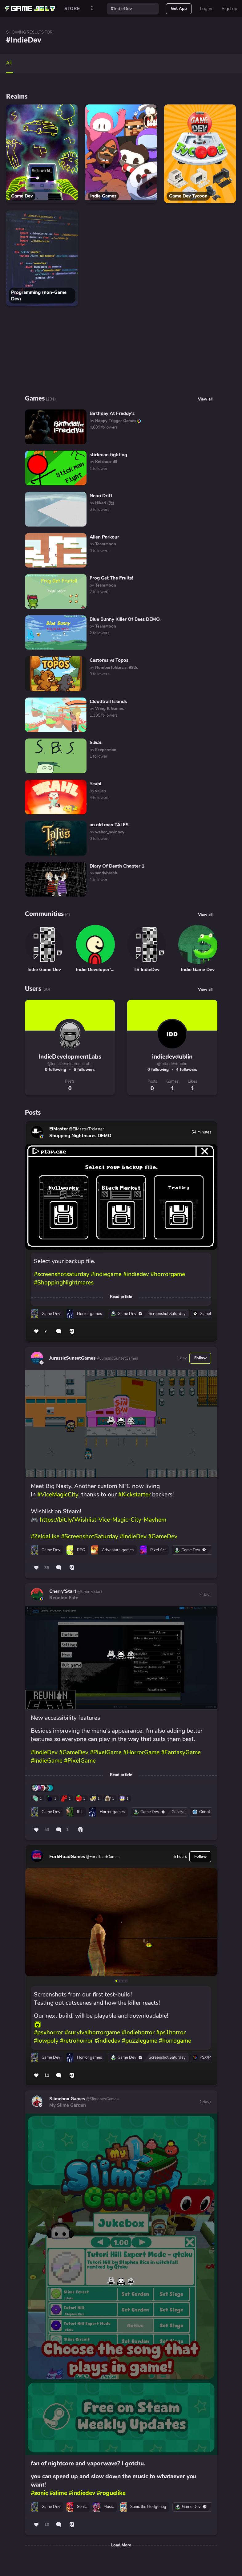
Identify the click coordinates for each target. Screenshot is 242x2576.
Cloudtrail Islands (108, 701)
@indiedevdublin (172, 1064)
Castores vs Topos (109, 660)
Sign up (229, 9)
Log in (206, 9)
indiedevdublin (172, 1057)
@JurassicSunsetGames (116, 1358)
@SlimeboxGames (102, 2099)
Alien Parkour (104, 537)
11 (46, 2075)
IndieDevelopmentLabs (69, 1057)
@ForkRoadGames (102, 1857)
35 (46, 1568)
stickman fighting (108, 455)
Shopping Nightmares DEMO (80, 1136)
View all (205, 915)
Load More (121, 2545)
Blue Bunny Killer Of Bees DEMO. (125, 619)
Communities (44, 913)
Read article (121, 1297)
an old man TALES (109, 825)
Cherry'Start (62, 1591)
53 (46, 1830)
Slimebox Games (67, 2099)
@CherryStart (89, 1591)
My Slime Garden (67, 2105)
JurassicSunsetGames (72, 1358)
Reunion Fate (63, 1598)
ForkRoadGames (67, 1857)
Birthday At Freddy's (112, 413)
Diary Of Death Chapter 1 (117, 866)
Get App (179, 8)
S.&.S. (96, 742)
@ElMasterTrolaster (86, 1129)
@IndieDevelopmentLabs (69, 1064)
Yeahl (95, 784)
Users (33, 988)
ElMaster (58, 1129)
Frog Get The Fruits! (111, 578)
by (116, 421)
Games (35, 398)
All (8, 63)
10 (46, 2524)
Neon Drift (101, 496)
